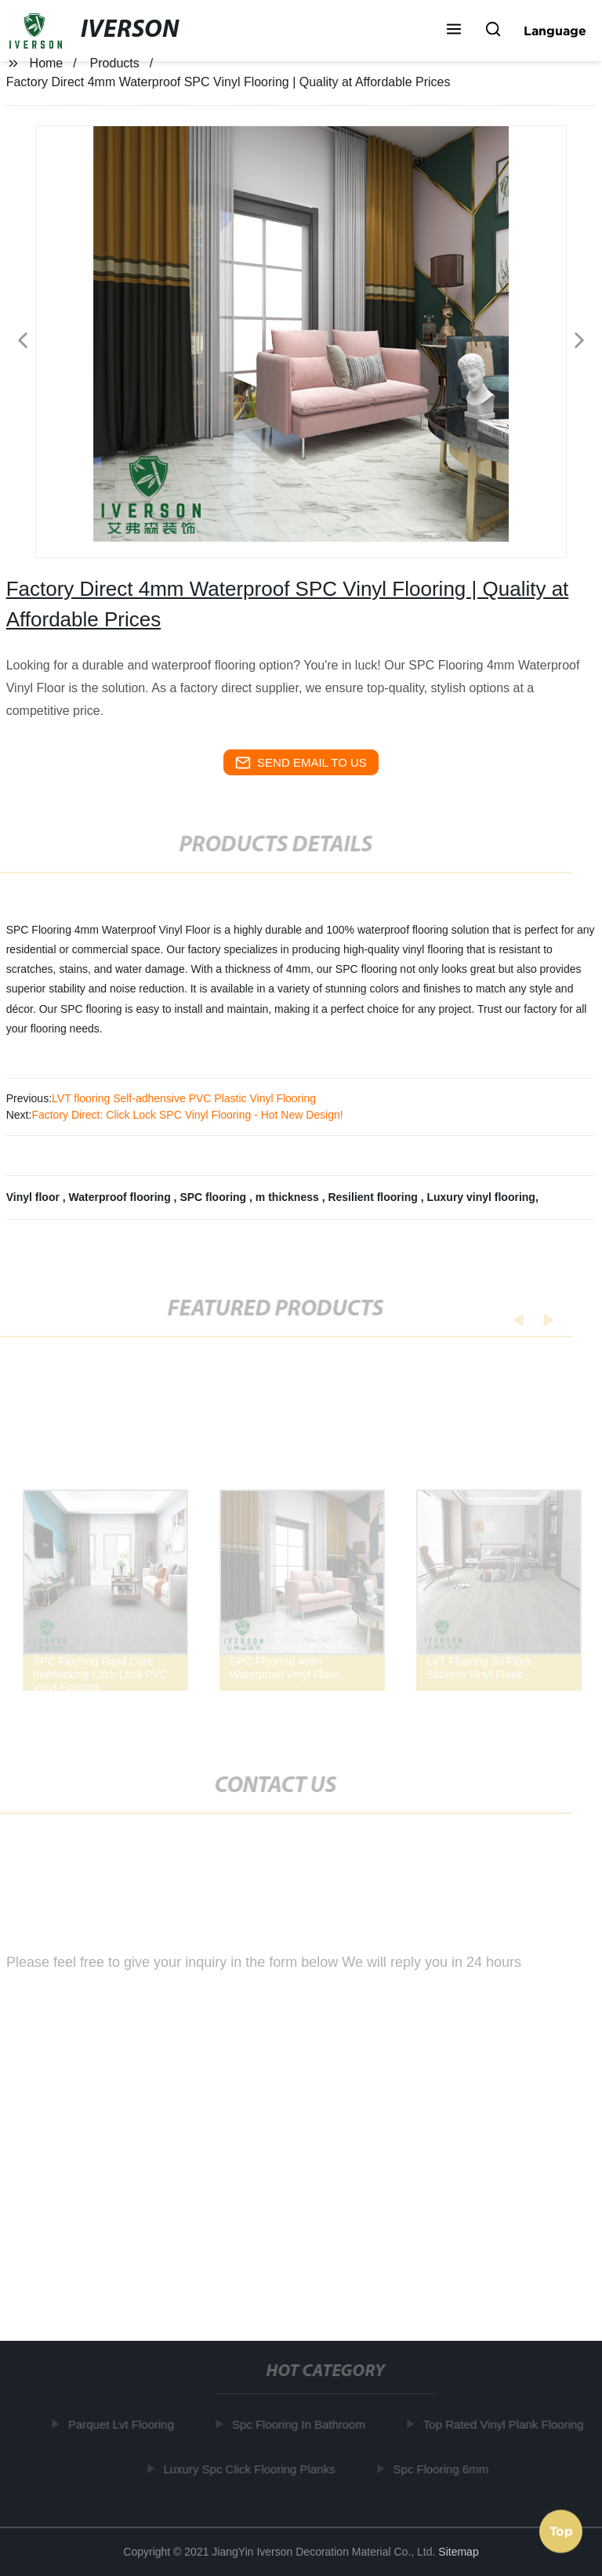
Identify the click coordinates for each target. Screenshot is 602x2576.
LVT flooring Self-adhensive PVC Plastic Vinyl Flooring (184, 1098)
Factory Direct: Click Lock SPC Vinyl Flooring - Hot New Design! (187, 1114)
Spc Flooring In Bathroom (301, 2424)
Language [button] (555, 31)
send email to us (301, 763)
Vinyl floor (34, 1197)
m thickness (289, 1197)
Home (46, 63)
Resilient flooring (374, 1197)
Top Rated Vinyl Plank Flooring (506, 2424)
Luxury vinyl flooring (480, 1197)
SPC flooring (214, 1197)
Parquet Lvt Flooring (123, 2424)
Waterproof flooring (121, 1197)
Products (115, 63)
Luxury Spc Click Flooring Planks (251, 2469)
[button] (454, 30)
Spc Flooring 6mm (443, 2469)
